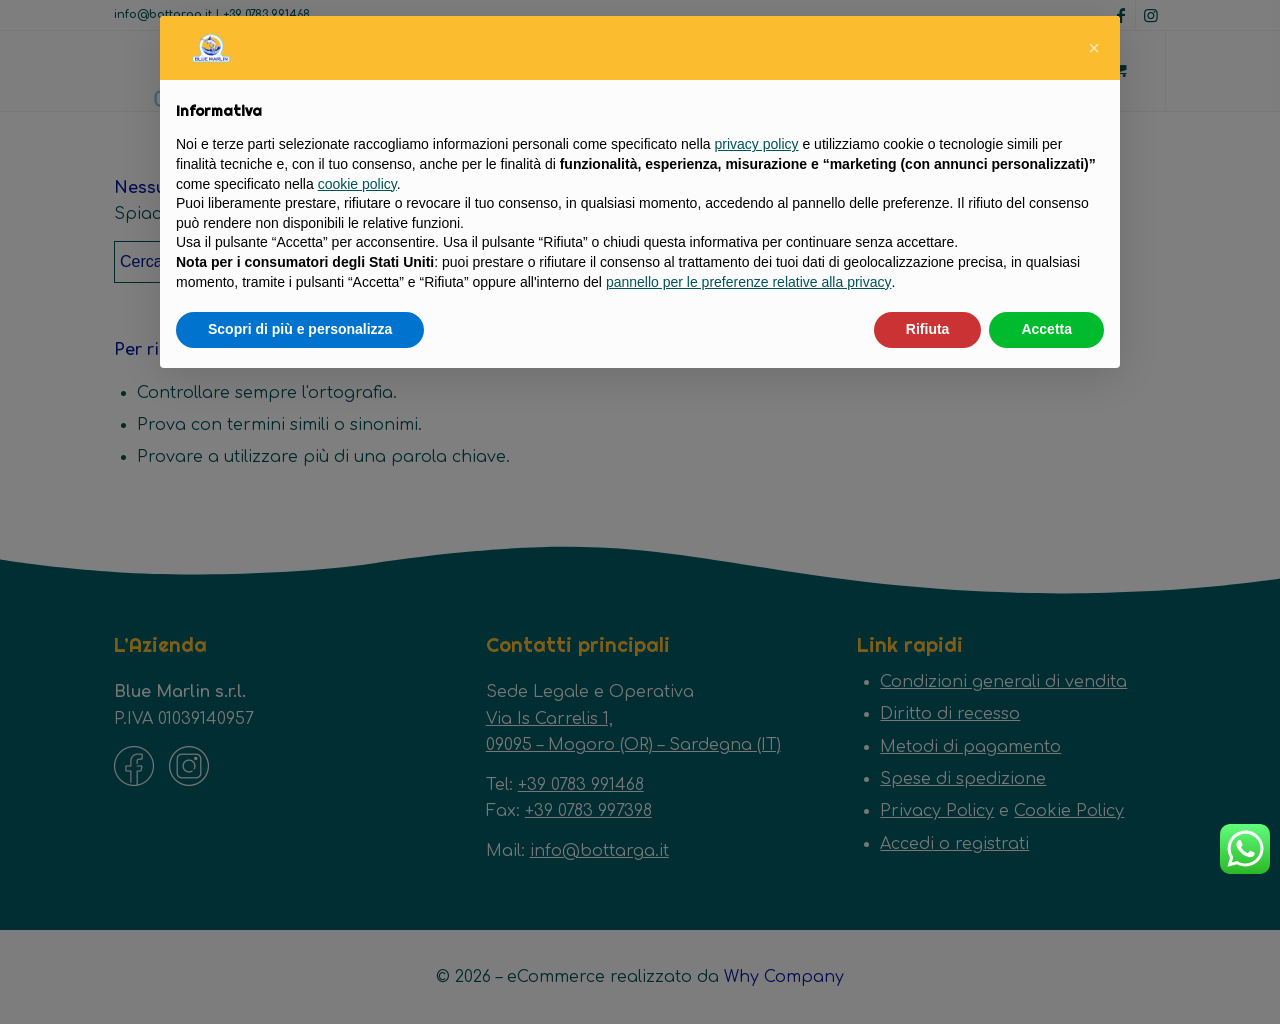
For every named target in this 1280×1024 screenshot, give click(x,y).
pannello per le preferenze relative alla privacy (749, 282)
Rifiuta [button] (928, 329)
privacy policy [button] (757, 144)
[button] (1094, 48)
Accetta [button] (1046, 329)
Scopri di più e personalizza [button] (300, 329)
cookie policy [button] (357, 184)
